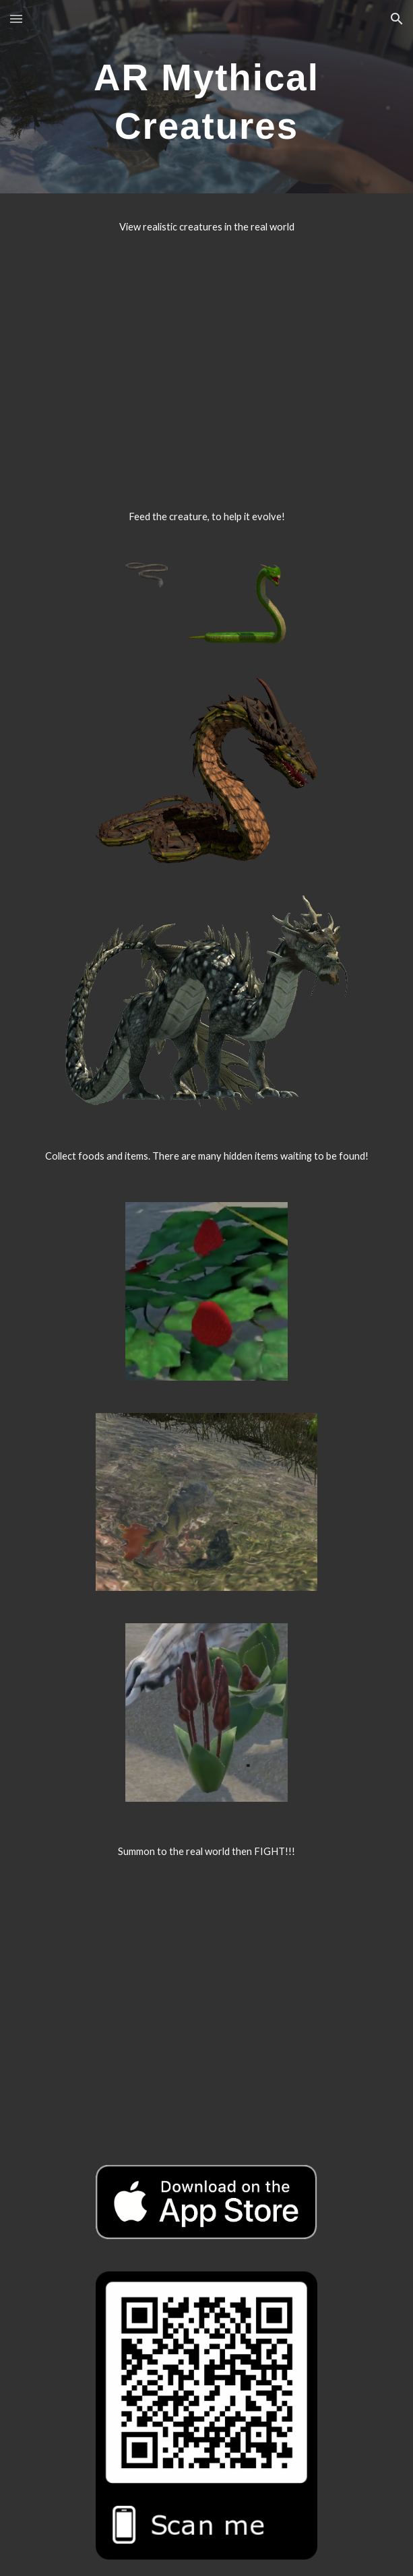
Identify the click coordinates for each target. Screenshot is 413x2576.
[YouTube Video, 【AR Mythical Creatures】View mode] (206, 358)
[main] (206, 96)
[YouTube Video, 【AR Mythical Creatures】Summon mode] (206, 2001)
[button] (16, 18)
